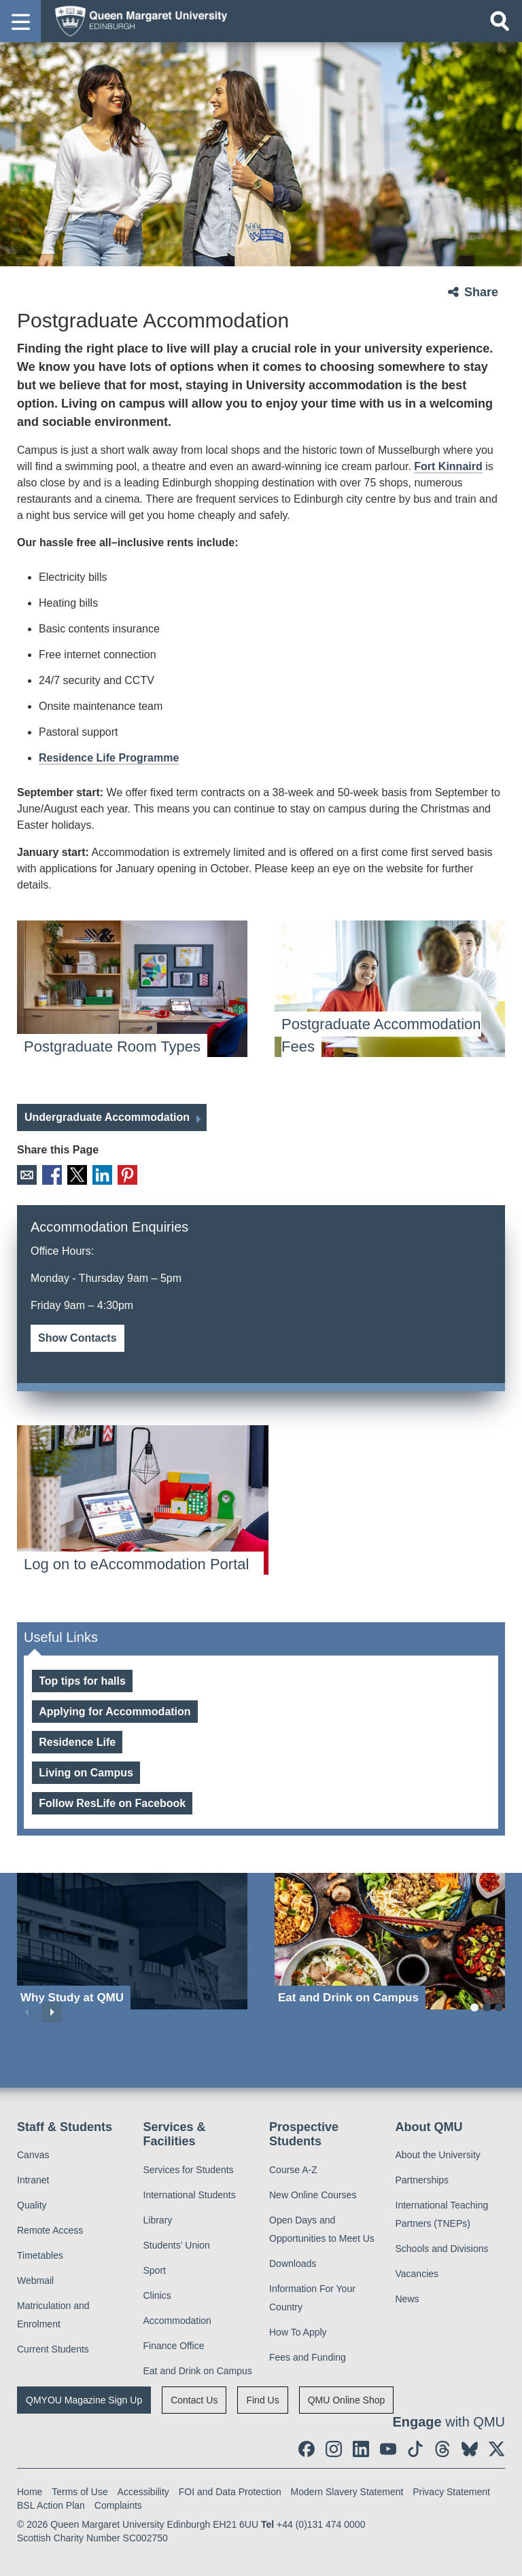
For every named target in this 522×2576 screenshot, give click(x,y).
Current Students (53, 2347)
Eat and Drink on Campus (197, 2369)
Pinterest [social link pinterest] (121, 1174)
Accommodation (177, 2319)
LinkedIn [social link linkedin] (97, 1174)
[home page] (136, 20)
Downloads (292, 2262)
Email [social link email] (26, 1174)
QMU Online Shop (346, 2398)
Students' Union (176, 2243)
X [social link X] (74, 1174)
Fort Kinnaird (448, 466)
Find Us (262, 2398)
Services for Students (188, 2168)
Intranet (33, 2178)
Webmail (35, 2279)
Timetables (40, 2254)
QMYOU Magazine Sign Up (84, 2398)
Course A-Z (293, 2168)
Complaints (118, 2504)
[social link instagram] (334, 2447)
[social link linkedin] (361, 2447)
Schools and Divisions (442, 2247)
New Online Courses (312, 2193)
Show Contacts (77, 1336)
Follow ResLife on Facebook (112, 1802)
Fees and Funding (307, 2355)
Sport (154, 2269)
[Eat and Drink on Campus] (390, 1940)
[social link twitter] (497, 2447)
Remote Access (50, 2228)
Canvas (33, 2153)
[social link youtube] (388, 2447)
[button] (20, 21)
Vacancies (417, 2272)
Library (158, 2218)
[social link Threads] (442, 2447)
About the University (438, 2153)
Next (51, 2011)
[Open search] (499, 21)
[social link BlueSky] (470, 2447)
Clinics (157, 2294)
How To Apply (298, 2330)
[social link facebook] (306, 2447)
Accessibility (143, 2490)
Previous (27, 2011)
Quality (32, 2203)
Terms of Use (79, 2490)
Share (481, 292)
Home (29, 2490)
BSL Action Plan (51, 2504)
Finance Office (174, 2344)
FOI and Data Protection (230, 2490)
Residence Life (77, 1741)
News (407, 2297)
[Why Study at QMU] (132, 1940)
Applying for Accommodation (114, 1710)
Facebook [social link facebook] (50, 1174)
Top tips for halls (82, 1679)
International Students (189, 2193)
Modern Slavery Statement (347, 2490)
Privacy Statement (451, 2490)
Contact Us (194, 2398)
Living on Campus (86, 1771)
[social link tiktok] (415, 2447)
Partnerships (422, 2178)
